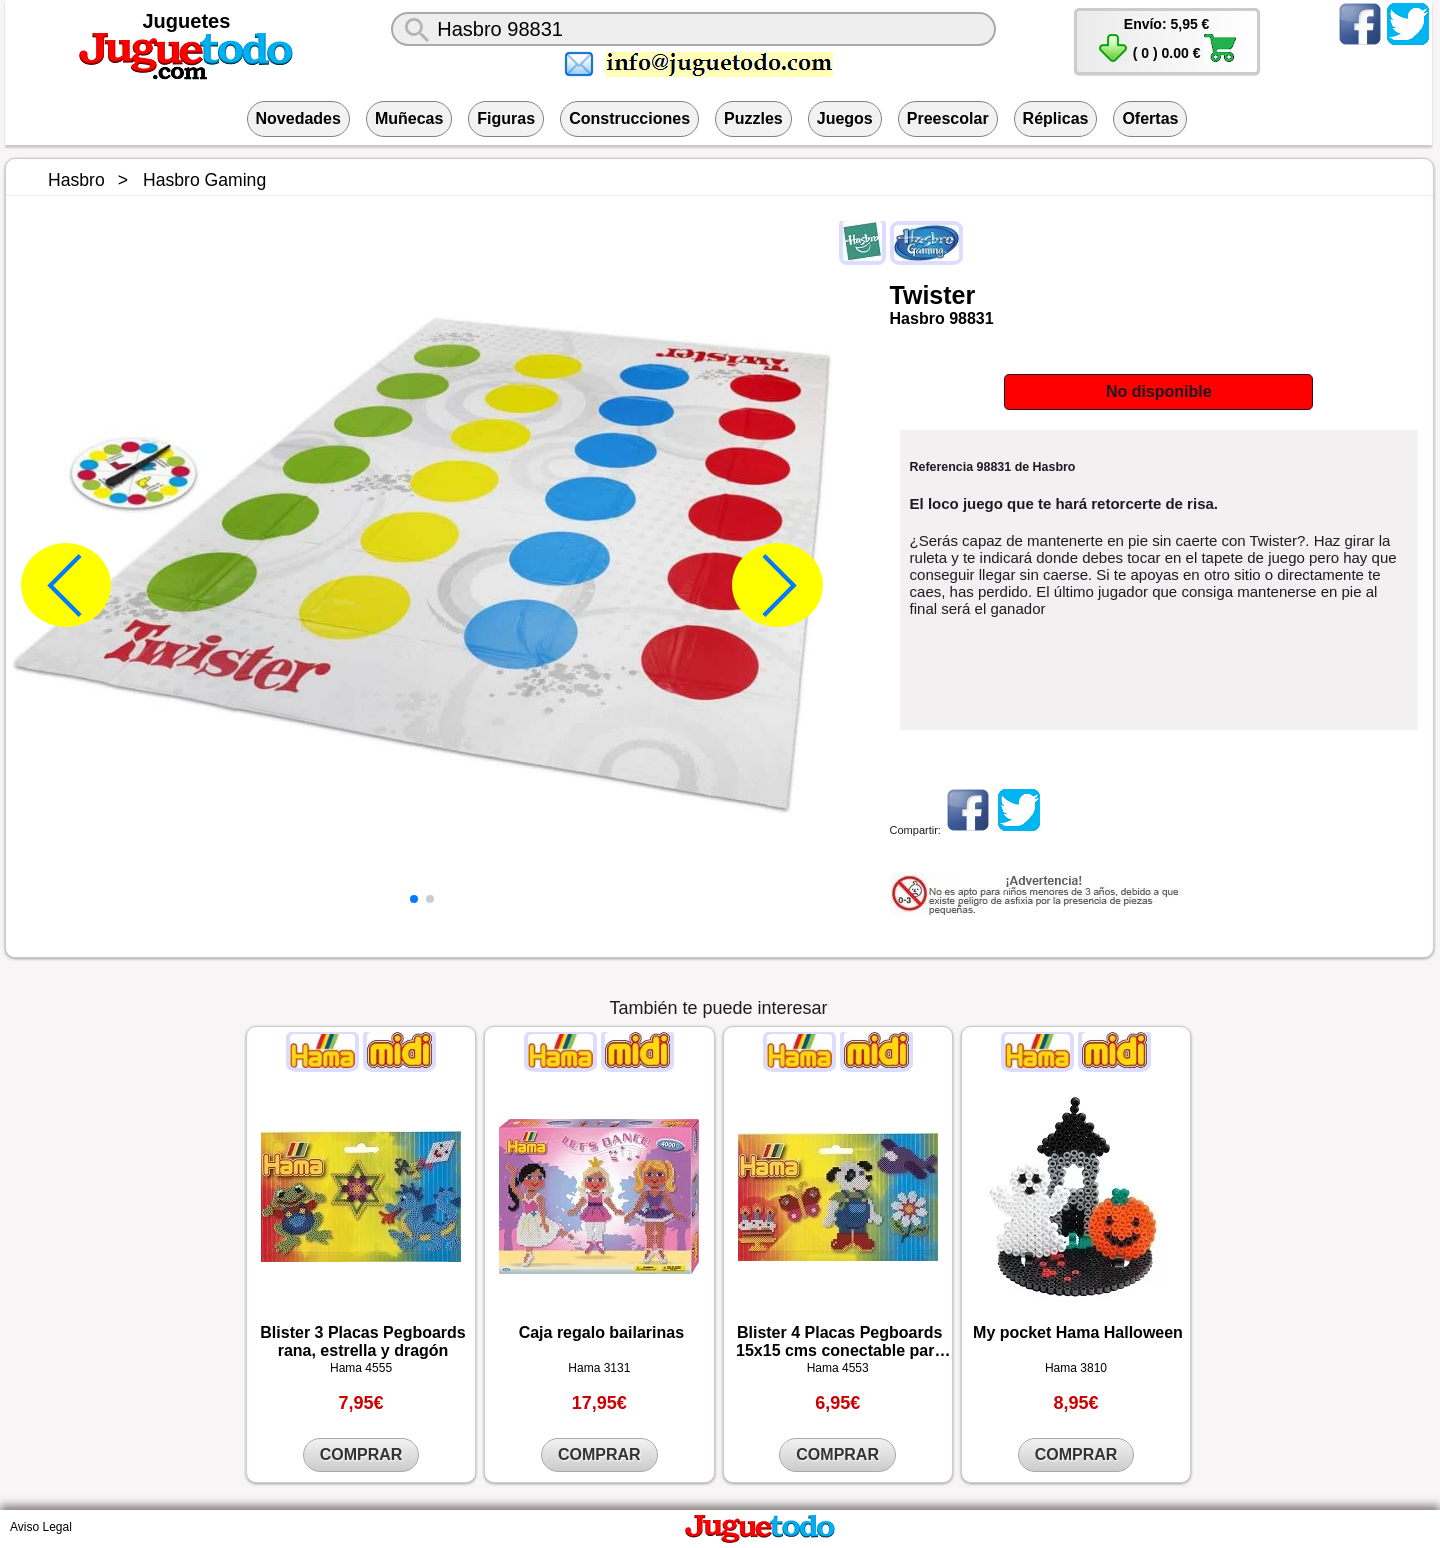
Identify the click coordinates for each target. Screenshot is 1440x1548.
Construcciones (629, 118)
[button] (414, 899)
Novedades (298, 118)
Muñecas (409, 118)
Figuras (506, 118)
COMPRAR (361, 1454)
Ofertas (1150, 118)
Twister (933, 295)
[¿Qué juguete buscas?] (693, 29)
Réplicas (1056, 118)
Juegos (845, 118)
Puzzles (753, 118)
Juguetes (187, 21)
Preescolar (948, 118)
